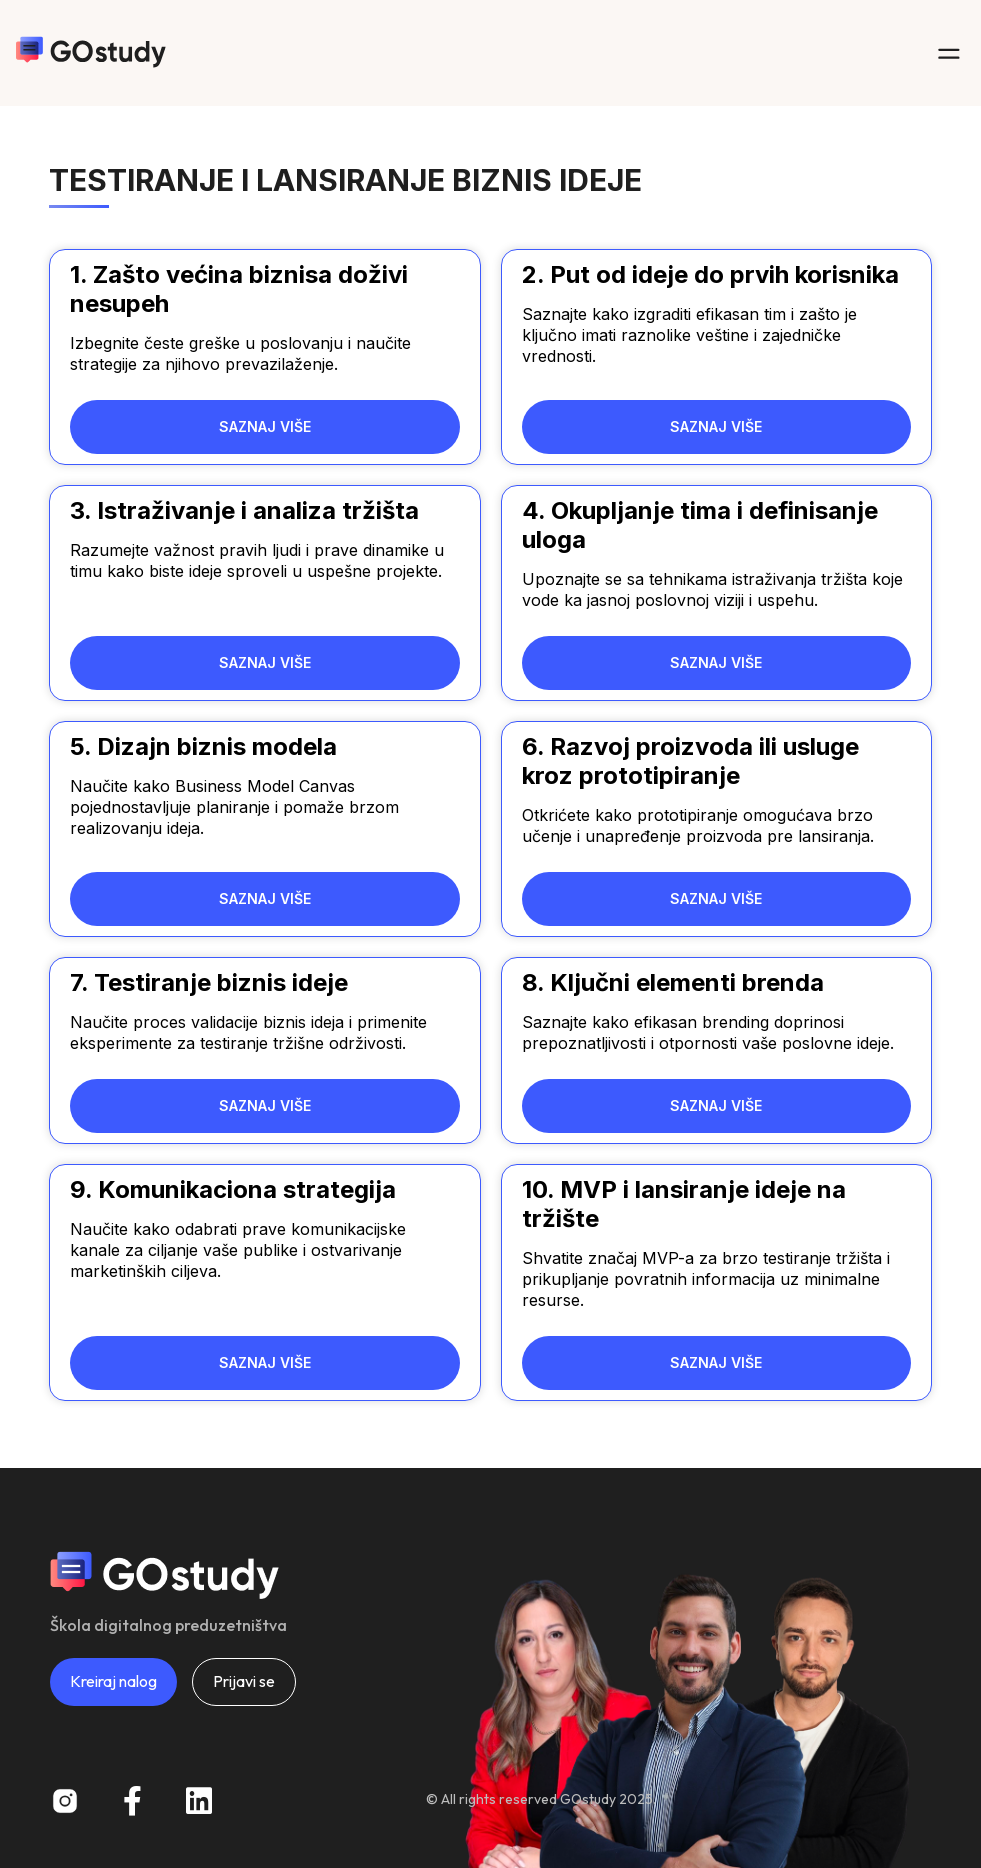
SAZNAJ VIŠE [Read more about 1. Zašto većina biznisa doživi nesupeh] (265, 426)
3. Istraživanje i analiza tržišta (244, 510)
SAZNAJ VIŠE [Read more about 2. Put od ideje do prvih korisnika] (716, 426)
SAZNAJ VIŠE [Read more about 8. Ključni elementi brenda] (716, 1105)
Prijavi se (244, 1681)
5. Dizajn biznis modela (203, 746)
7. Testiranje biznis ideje (209, 982)
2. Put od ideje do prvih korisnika (710, 274)
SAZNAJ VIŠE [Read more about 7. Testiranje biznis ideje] (265, 1105)
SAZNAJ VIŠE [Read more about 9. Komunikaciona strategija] (265, 1362)
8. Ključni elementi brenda (673, 982)
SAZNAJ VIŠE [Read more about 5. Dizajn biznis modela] (265, 898)
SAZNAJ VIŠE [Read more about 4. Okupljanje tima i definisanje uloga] (716, 662)
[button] (948, 53)
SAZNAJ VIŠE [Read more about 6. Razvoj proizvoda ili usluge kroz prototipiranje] (716, 898)
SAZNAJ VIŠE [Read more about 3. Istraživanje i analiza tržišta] (265, 662)
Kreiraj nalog (113, 1681)
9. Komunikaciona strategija (233, 1189)
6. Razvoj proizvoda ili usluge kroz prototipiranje (690, 761)
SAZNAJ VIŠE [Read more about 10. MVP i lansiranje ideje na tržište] (716, 1362)
